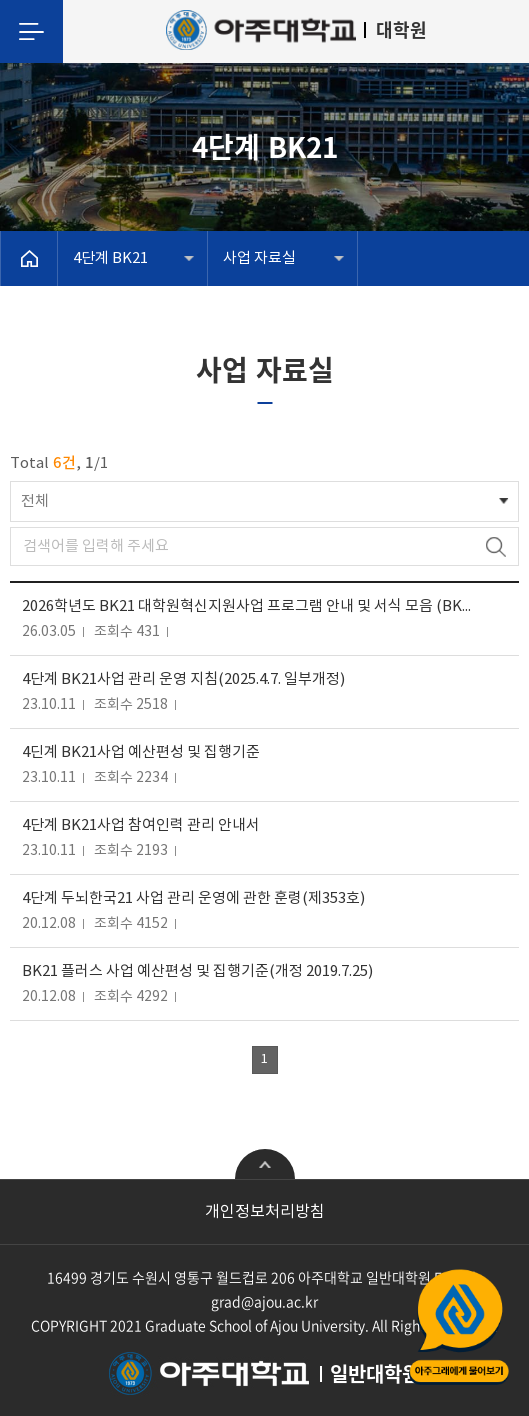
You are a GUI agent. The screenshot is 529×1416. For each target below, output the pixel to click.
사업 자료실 (259, 258)
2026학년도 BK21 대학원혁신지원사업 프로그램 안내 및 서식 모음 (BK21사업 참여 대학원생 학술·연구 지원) (249, 606)
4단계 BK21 (110, 258)
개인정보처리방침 (265, 1212)
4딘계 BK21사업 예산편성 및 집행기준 (141, 752)
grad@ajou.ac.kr (264, 1301)
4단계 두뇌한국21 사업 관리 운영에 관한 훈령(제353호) (193, 898)
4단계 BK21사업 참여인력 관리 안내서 (141, 825)
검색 (495, 546)
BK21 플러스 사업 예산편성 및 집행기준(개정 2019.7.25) (197, 971)
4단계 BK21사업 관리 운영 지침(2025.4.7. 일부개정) (183, 679)
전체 (35, 501)
